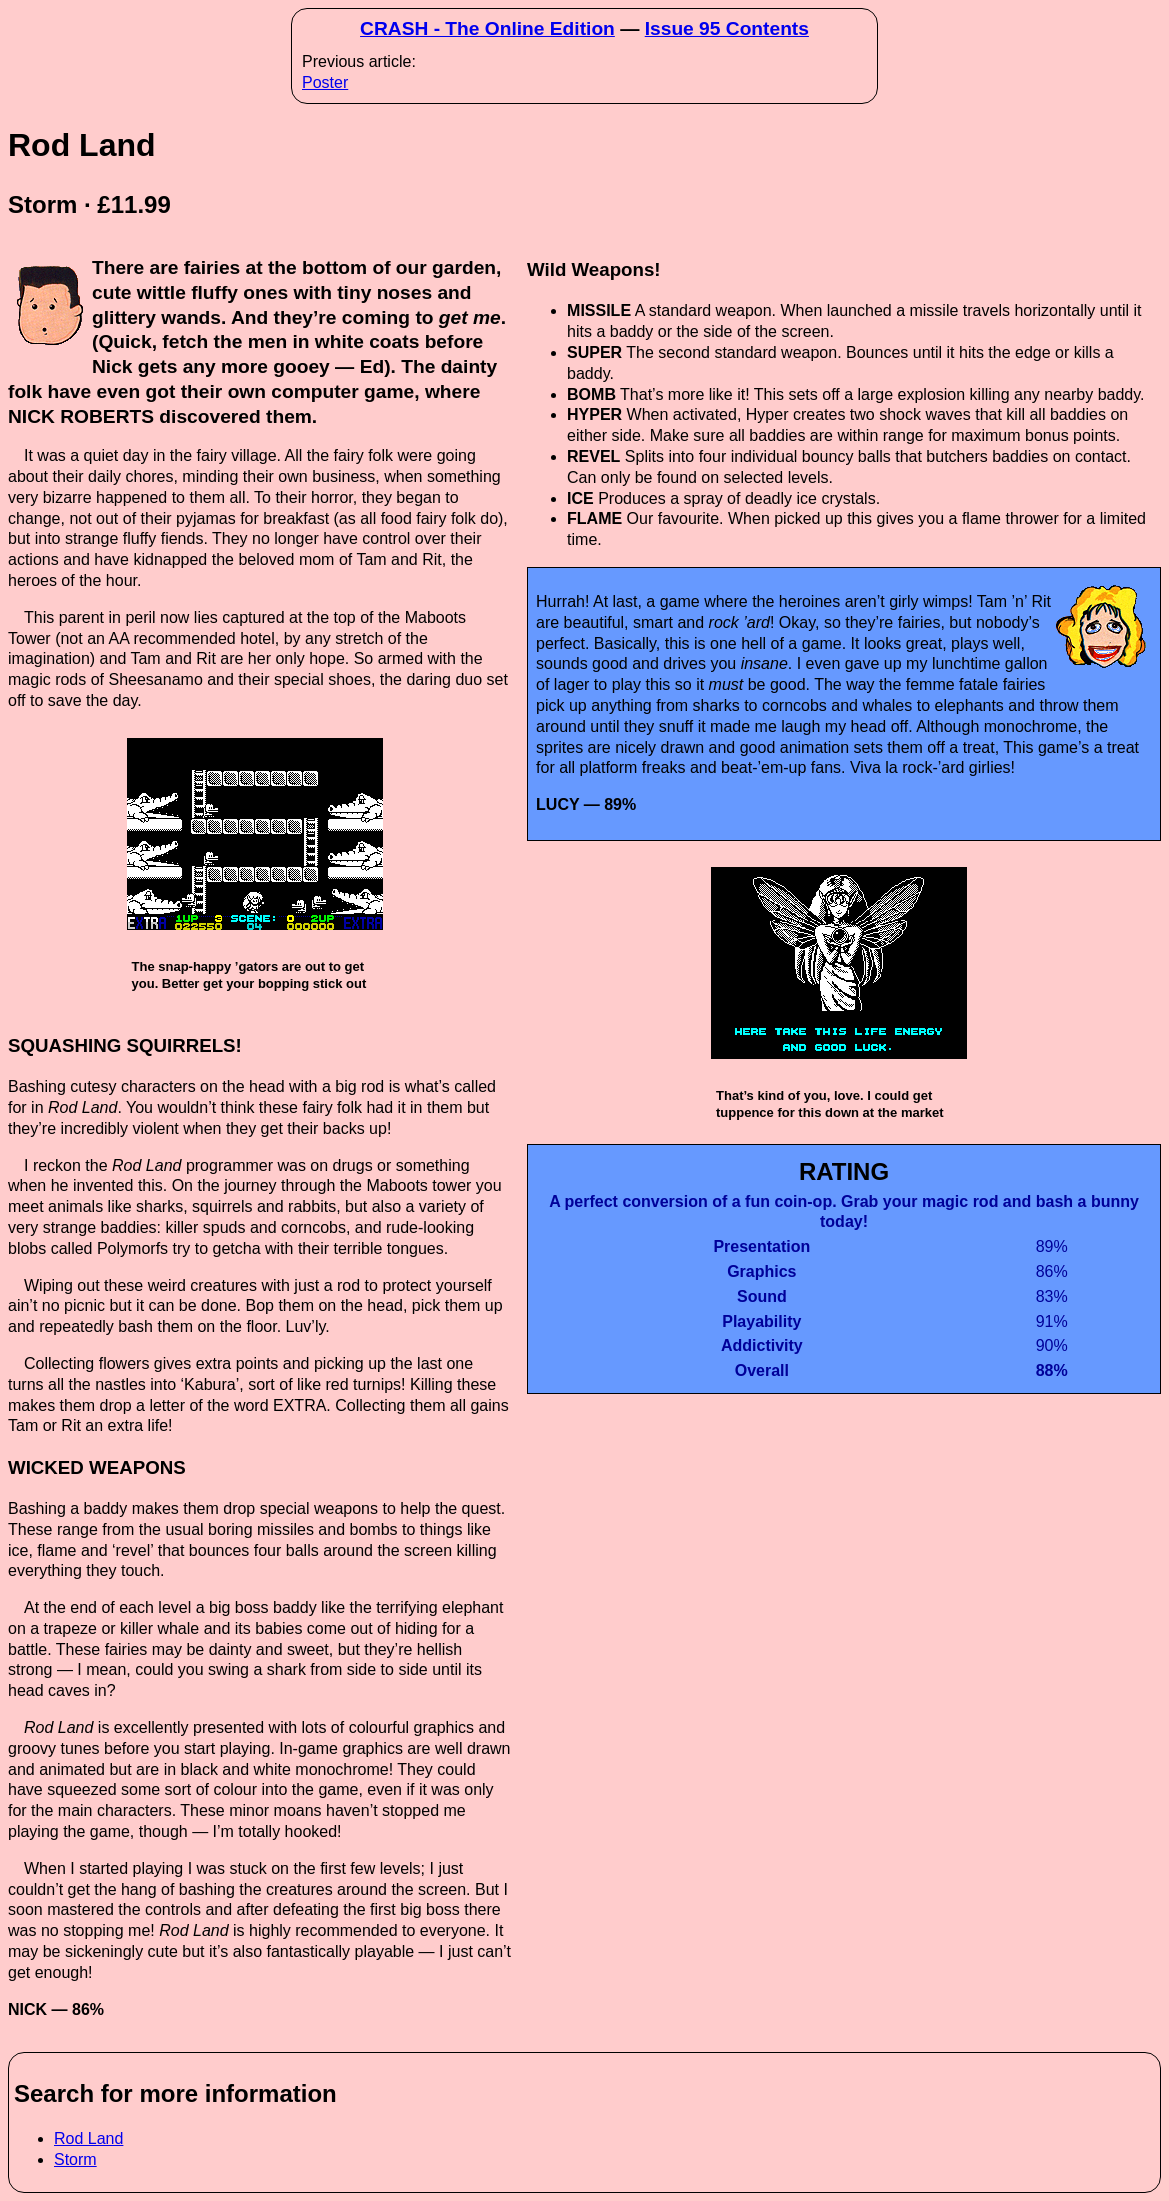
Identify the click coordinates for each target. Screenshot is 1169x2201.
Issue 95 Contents (727, 28)
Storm (75, 2159)
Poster (325, 82)
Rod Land (88, 2138)
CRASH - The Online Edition (487, 28)
